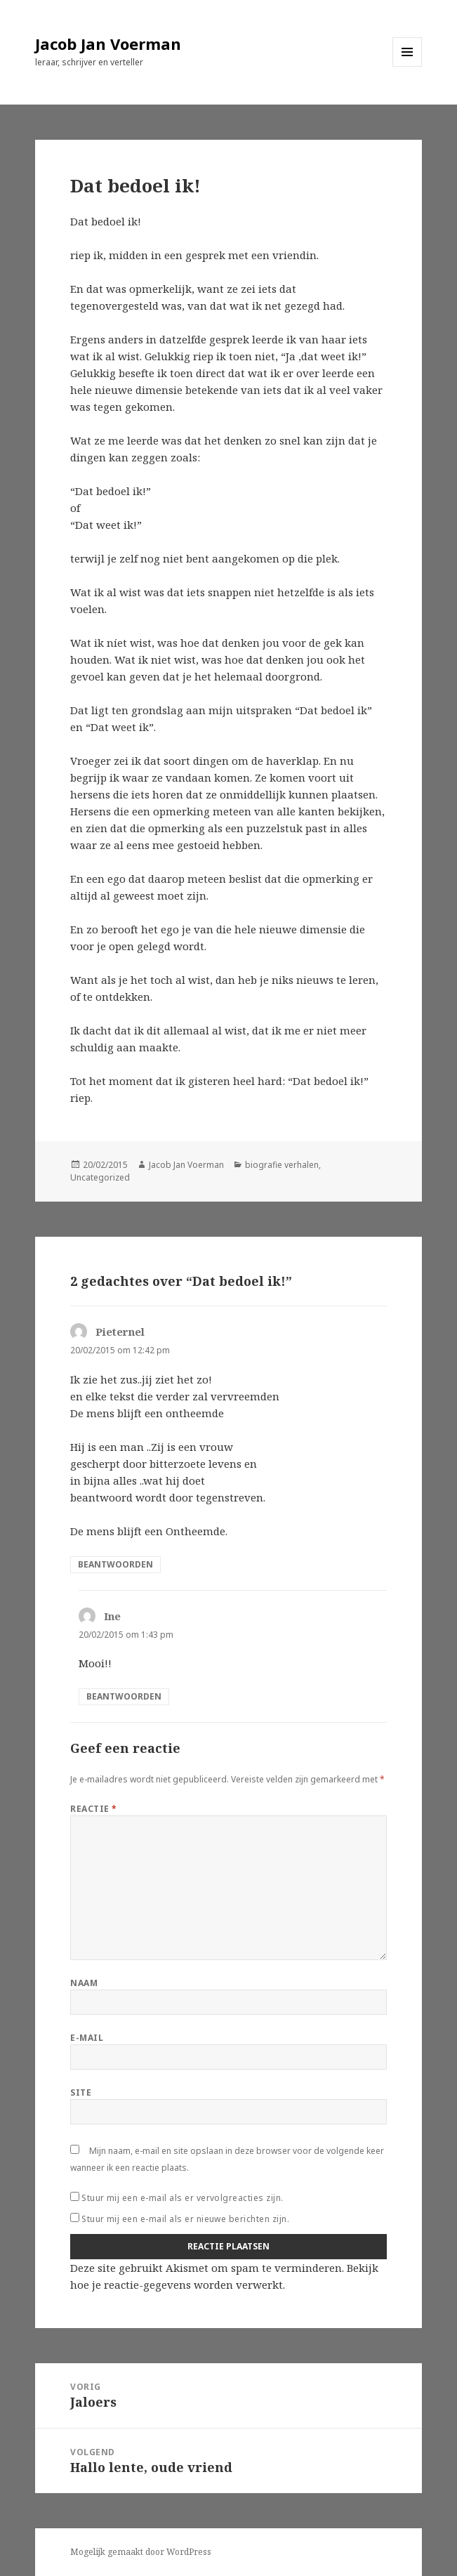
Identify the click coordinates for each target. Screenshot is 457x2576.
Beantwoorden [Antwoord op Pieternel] (115, 1564)
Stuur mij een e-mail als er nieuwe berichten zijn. (185, 2219)
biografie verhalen (282, 1165)
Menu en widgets (407, 66)
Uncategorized (100, 1177)
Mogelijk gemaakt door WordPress (140, 2552)
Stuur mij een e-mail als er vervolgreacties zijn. (182, 2198)
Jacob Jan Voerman (108, 43)
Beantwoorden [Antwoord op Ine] (123, 1696)
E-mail (86, 2038)
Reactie (93, 1809)
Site (80, 2092)
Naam (84, 1983)
